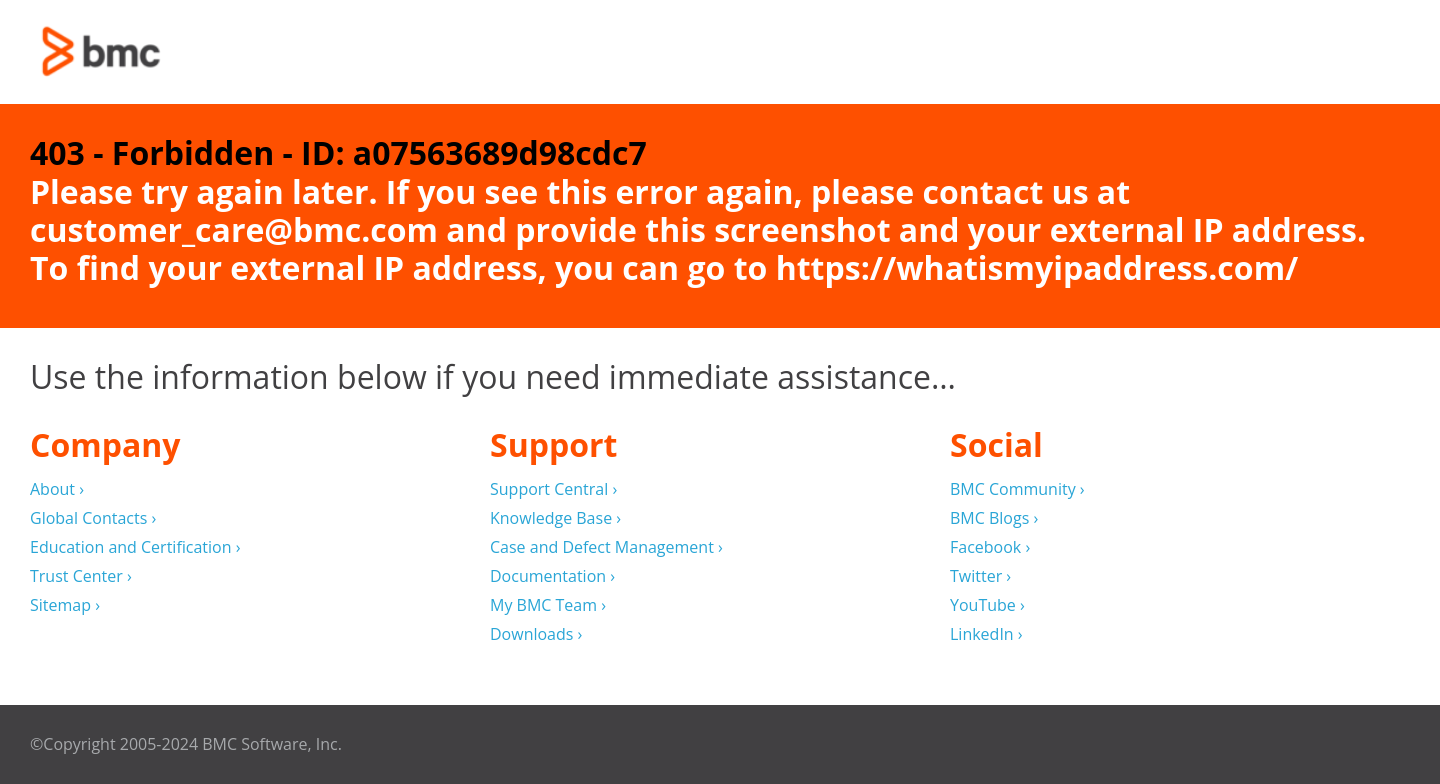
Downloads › (536, 634)
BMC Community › (1017, 489)
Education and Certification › (135, 547)
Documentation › (552, 576)
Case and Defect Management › (606, 547)
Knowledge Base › (555, 518)
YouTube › (987, 605)
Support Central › (553, 489)
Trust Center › (81, 576)
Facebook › (990, 547)
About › (57, 489)
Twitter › (980, 576)
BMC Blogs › (994, 518)
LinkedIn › (986, 634)
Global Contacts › (93, 518)
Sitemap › (65, 605)
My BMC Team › (548, 605)
